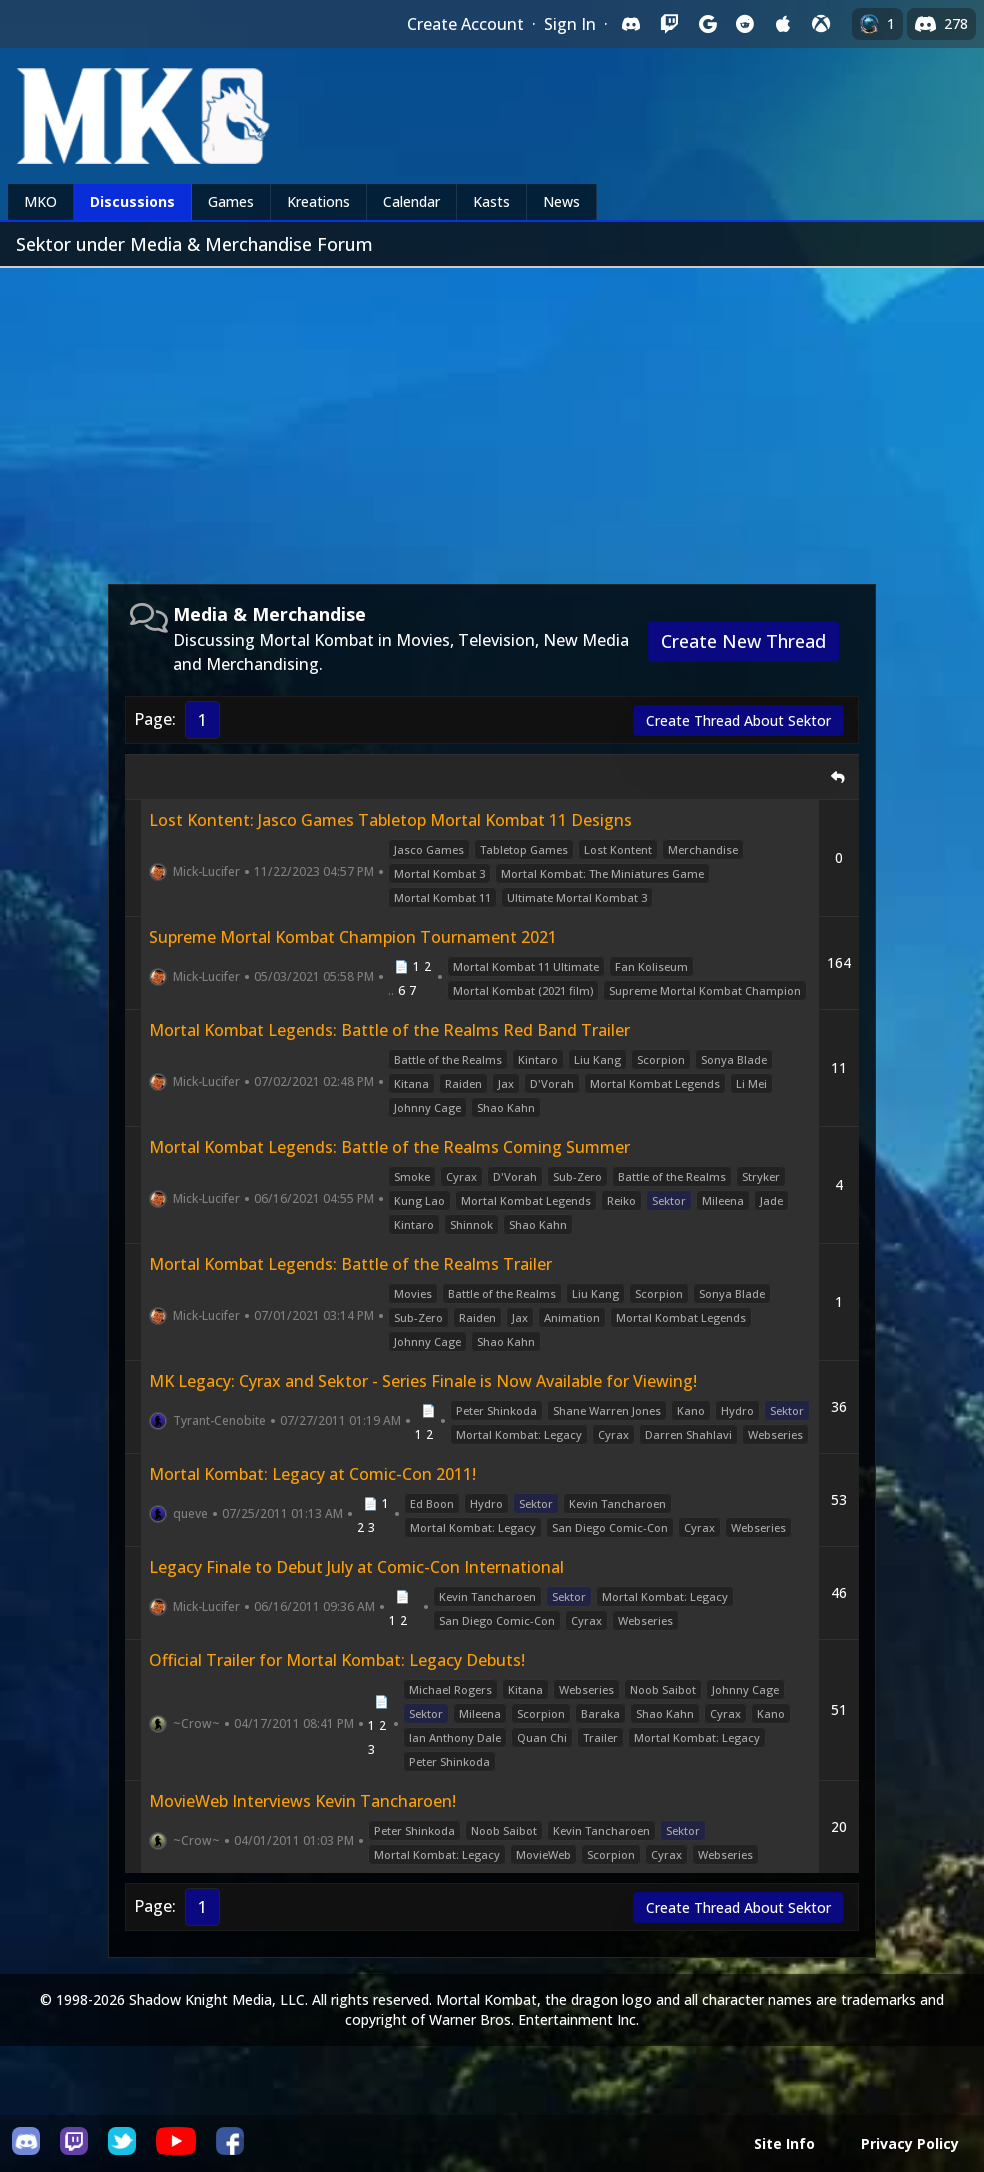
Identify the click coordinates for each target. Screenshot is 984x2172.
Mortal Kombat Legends (655, 1083)
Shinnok (471, 1224)
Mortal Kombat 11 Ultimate (526, 966)
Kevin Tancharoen (617, 1503)
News (561, 201)
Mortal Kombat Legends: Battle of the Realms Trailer (350, 1264)
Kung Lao (419, 1200)
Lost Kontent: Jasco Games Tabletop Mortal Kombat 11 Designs (390, 820)
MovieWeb (543, 1854)
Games (231, 201)
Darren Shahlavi (688, 1434)
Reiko (621, 1200)
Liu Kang (597, 1059)
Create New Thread (743, 641)
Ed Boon (432, 1503)
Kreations (318, 201)
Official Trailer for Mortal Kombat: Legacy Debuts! (337, 1660)
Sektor (669, 1200)
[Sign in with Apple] (783, 24)
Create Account (465, 24)
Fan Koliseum (651, 966)
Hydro (737, 1410)
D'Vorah (552, 1083)
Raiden (463, 1083)
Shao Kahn (506, 1107)
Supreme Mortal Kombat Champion (705, 990)
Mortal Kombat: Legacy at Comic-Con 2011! (312, 1474)
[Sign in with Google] (707, 24)
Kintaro (538, 1059)
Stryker (761, 1176)
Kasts (491, 201)
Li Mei (751, 1083)
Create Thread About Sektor (738, 720)
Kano (691, 1410)
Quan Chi (542, 1737)
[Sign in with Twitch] (669, 24)
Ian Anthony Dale (455, 1737)
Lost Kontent (618, 849)
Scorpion (661, 1059)
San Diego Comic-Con (610, 1527)
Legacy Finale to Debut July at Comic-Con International (356, 1567)
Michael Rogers (450, 1689)
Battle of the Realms (448, 1059)
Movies (413, 1293)
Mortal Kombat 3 (439, 873)
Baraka (600, 1713)
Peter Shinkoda (496, 1410)
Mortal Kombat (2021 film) (523, 990)
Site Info (784, 2143)
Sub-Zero (577, 1176)
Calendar (411, 201)
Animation (572, 1317)
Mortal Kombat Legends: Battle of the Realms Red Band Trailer (389, 1030)
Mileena (723, 1200)
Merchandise (703, 849)
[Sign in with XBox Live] (821, 24)
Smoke (412, 1176)
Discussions (132, 201)
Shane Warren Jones (607, 1410)
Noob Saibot (663, 1689)
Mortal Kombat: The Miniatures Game (602, 873)
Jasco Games (429, 849)
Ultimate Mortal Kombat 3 (577, 897)
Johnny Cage (427, 1107)
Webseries (775, 1434)
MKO (40, 201)
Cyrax (461, 1176)
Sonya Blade (734, 1059)
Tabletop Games (524, 849)
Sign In (570, 24)
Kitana (411, 1083)
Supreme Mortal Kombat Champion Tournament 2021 (353, 937)
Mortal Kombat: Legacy (519, 1434)
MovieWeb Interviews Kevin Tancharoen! (302, 1801)
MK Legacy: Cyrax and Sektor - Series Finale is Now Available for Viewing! (423, 1381)
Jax (506, 1083)
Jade (771, 1200)
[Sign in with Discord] (631, 24)
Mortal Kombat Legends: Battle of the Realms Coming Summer (389, 1147)
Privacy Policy (910, 2143)
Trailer (600, 1737)
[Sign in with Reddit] (745, 24)
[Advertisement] (492, 418)
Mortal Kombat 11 (442, 897)
